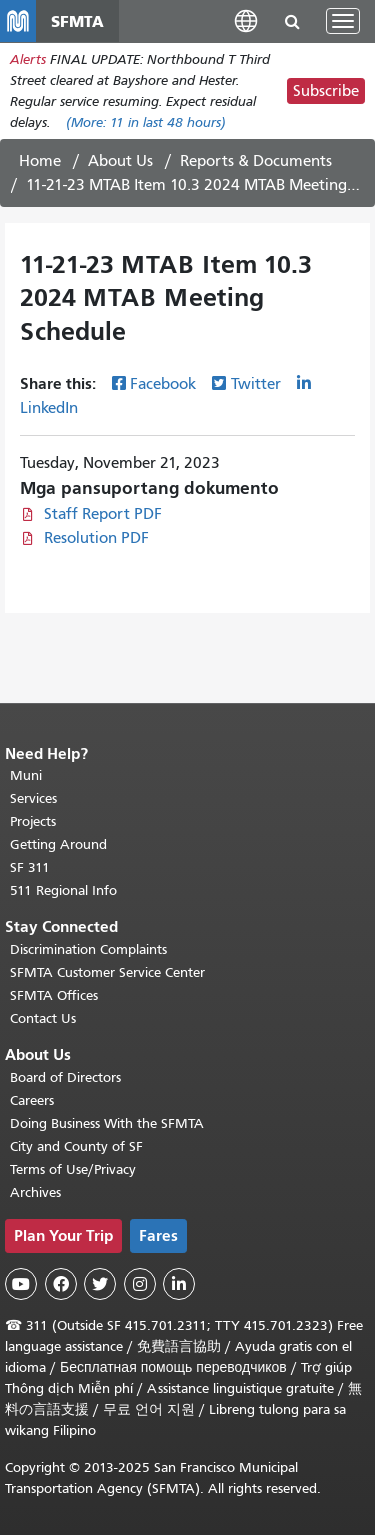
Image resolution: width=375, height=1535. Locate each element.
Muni (26, 775)
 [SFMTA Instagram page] (140, 1284)
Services (33, 798)
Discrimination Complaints (88, 949)
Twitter (256, 384)
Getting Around (58, 844)
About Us (120, 161)
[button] (246, 20)
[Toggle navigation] (343, 21)
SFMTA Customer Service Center (107, 972)
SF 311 (30, 867)
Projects (33, 821)
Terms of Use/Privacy (73, 1169)
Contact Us (43, 1018)
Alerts (28, 59)
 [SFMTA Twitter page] (100, 1284)
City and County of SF (76, 1146)
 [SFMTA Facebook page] (61, 1284)
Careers (32, 1100)
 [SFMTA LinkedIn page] (179, 1284)
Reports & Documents (256, 161)
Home (40, 161)
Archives (35, 1192)
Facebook (163, 384)
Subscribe (326, 91)
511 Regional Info (63, 890)
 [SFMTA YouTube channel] (21, 1284)
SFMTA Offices (54, 995)
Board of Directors (65, 1077)
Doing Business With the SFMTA (107, 1123)
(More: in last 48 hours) (146, 122)
